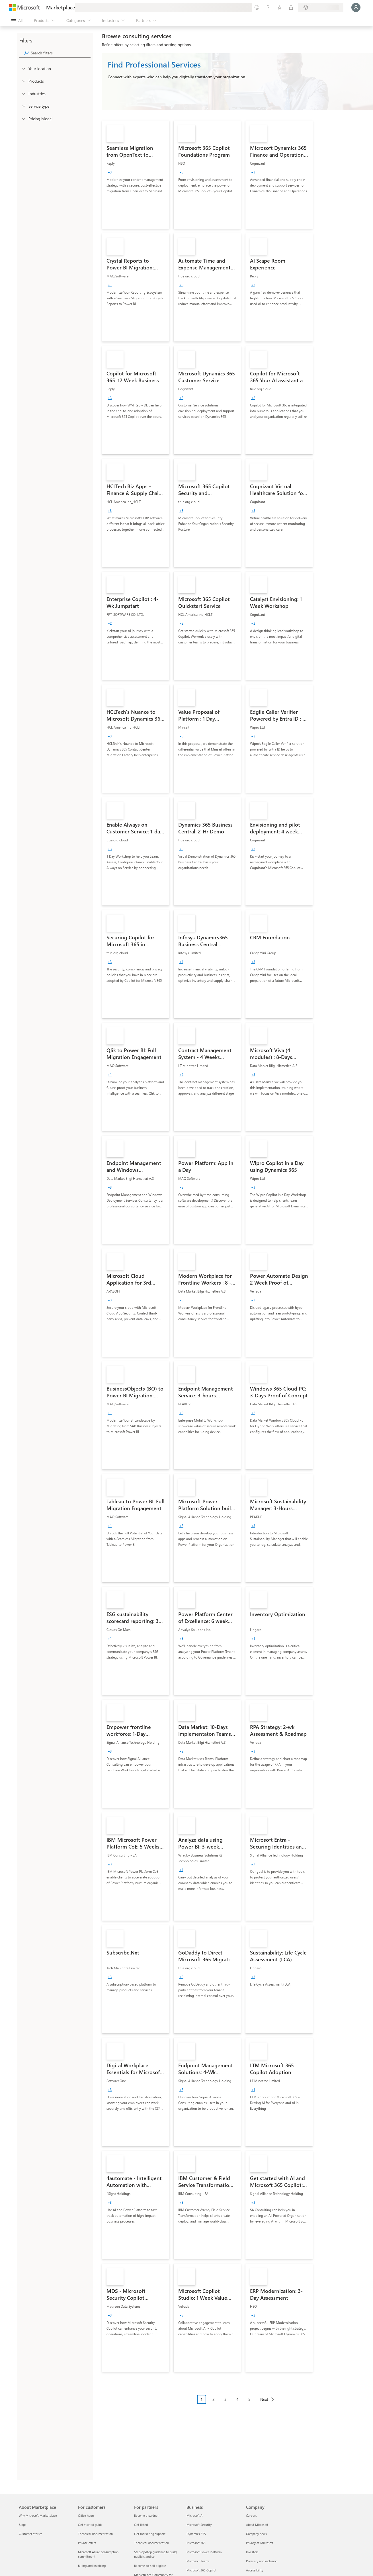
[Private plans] (291, 7)
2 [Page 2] (213, 2399)
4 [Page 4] (237, 2399)
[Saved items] (279, 7)
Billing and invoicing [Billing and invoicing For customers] (92, 2565)
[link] (135, 174)
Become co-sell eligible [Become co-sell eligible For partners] (150, 2565)
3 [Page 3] (225, 2399)
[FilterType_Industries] (23, 93)
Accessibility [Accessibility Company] (254, 2570)
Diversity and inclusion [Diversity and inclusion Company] (261, 2561)
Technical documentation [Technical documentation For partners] (151, 2543)
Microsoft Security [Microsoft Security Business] (199, 2524)
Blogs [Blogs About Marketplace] (22, 2524)
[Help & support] (268, 7)
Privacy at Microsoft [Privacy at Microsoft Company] (259, 2543)
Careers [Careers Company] (251, 2515)
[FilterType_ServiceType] (23, 106)
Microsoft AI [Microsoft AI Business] (194, 2515)
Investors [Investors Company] (252, 2552)
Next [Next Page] (264, 2399)
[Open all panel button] (17, 20)
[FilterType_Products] (23, 81)
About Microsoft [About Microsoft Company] (257, 2524)
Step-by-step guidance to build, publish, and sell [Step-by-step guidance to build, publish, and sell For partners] (155, 2554)
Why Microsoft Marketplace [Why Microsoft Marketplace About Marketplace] (38, 2515)
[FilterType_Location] (23, 68)
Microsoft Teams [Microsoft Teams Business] (198, 2561)
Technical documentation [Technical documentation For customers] (95, 2534)
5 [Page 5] (249, 2399)
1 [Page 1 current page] (201, 2399)
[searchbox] (61, 53)
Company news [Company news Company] (256, 2534)
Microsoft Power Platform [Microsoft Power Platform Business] (204, 2552)
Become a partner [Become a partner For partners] (146, 2515)
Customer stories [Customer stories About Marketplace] (30, 2534)
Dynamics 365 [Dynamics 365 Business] (196, 2534)
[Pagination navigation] (237, 2403)
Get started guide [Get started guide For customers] (90, 2524)
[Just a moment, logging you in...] (356, 7)
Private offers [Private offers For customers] (87, 2543)
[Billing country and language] (320, 7)
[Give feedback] (256, 7)
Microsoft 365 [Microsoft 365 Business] (196, 2543)
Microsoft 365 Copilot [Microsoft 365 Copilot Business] (201, 2570)
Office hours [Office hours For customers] (86, 2515)
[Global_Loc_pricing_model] (23, 118)
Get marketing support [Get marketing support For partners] (149, 2534)
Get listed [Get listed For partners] (141, 2524)
